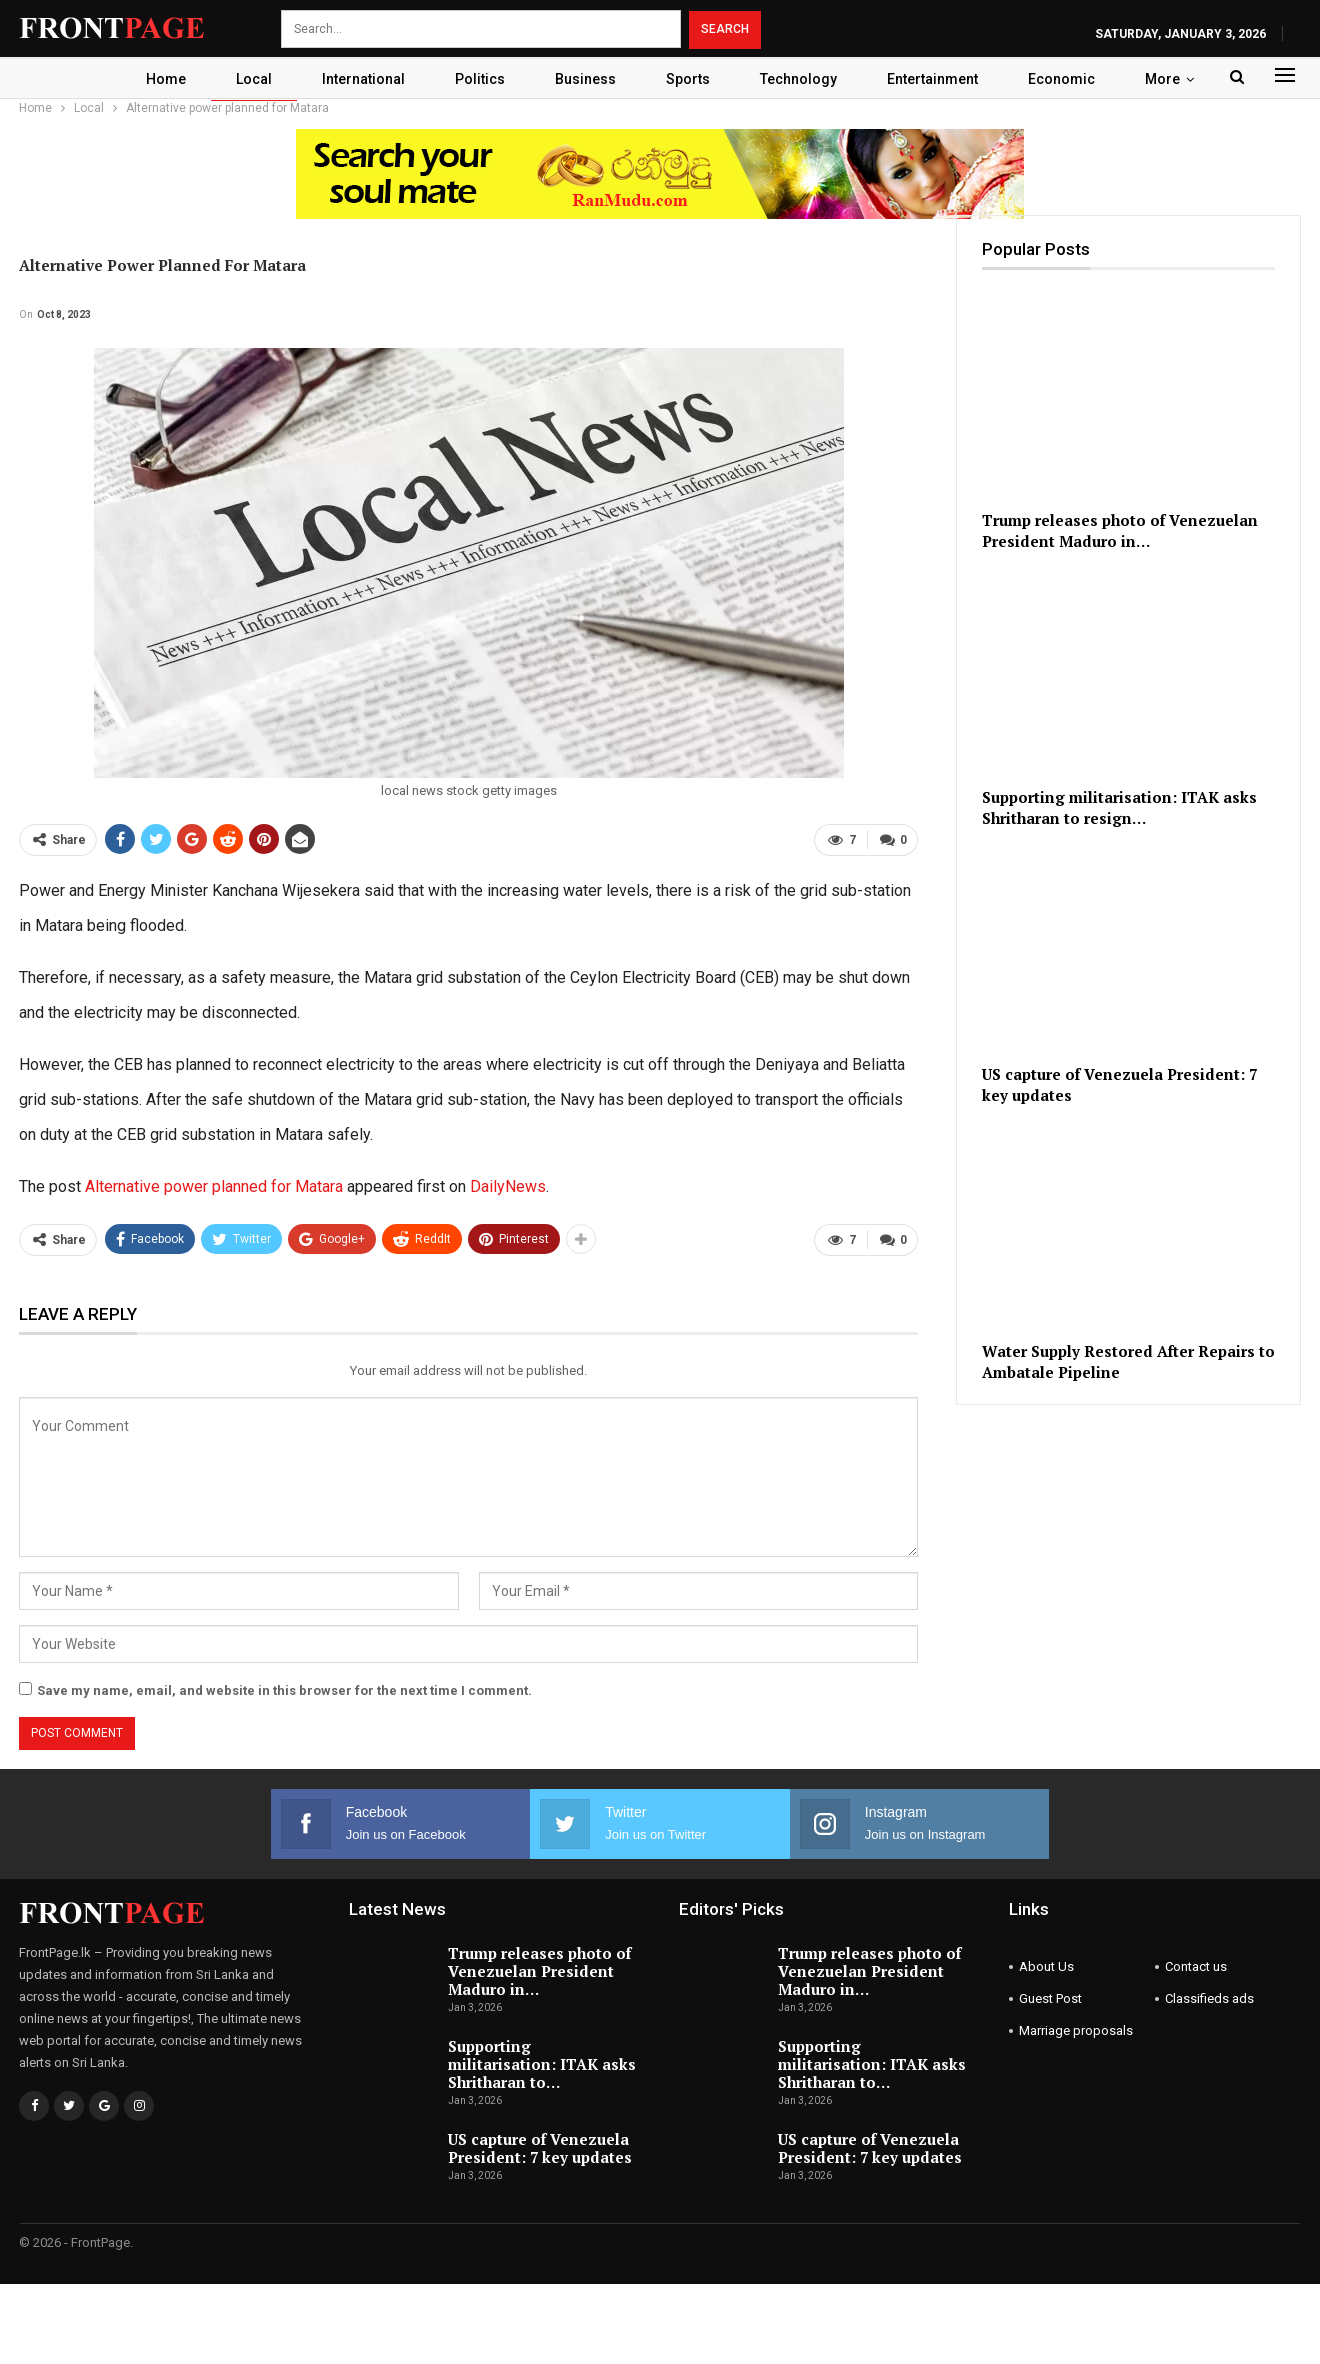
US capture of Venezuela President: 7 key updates (540, 2148)
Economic (1073, 79)
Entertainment (941, 79)
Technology (804, 79)
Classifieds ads (1209, 1998)
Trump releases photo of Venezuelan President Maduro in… (539, 1971)
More (1174, 79)
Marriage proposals (1076, 2030)
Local (245, 79)
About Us (1046, 1966)
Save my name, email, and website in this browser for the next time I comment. (284, 1690)
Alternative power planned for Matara (214, 1186)
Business (585, 79)
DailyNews (508, 1186)
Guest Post (1050, 1998)
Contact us (1196, 1966)
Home (154, 79)
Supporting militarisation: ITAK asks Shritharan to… (542, 2064)
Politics (477, 79)
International (357, 79)
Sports (691, 79)
